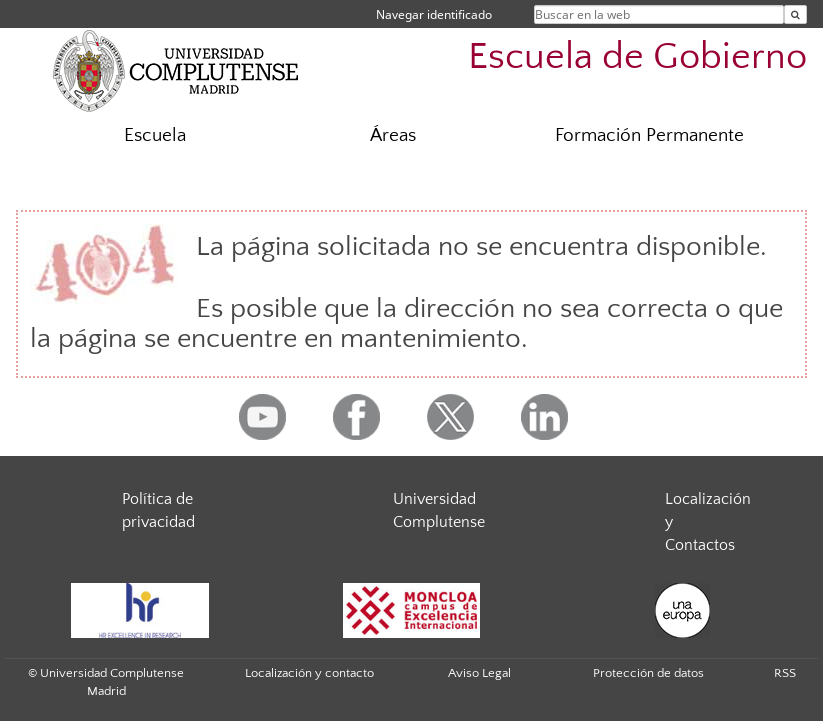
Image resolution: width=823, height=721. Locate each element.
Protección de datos (648, 673)
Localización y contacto (309, 673)
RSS (785, 673)
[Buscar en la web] (795, 14)
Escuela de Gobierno (637, 56)
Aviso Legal (479, 673)
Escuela (155, 135)
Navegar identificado (434, 14)
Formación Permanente (649, 135)
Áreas (393, 135)
